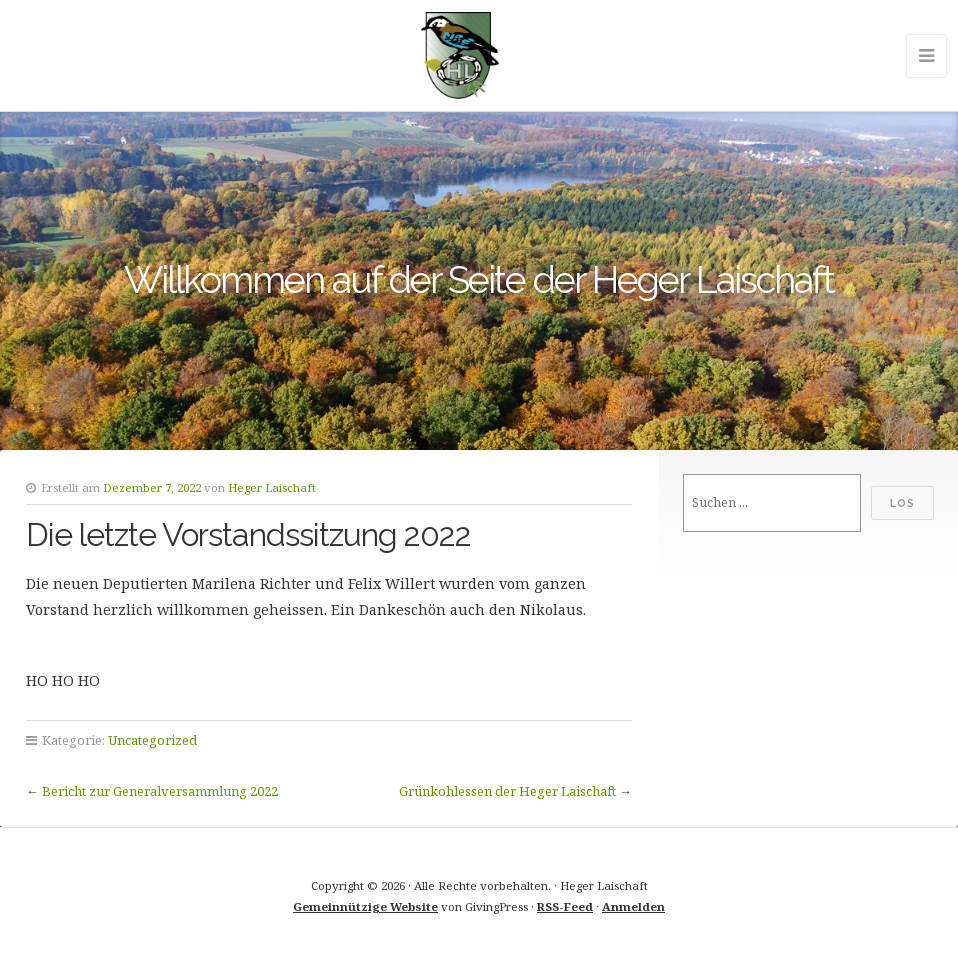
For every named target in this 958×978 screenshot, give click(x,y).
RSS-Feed (565, 906)
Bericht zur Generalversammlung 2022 (160, 791)
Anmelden (633, 906)
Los (902, 503)
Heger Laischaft (272, 487)
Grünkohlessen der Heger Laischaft (507, 791)
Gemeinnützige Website (365, 906)
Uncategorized (152, 740)
